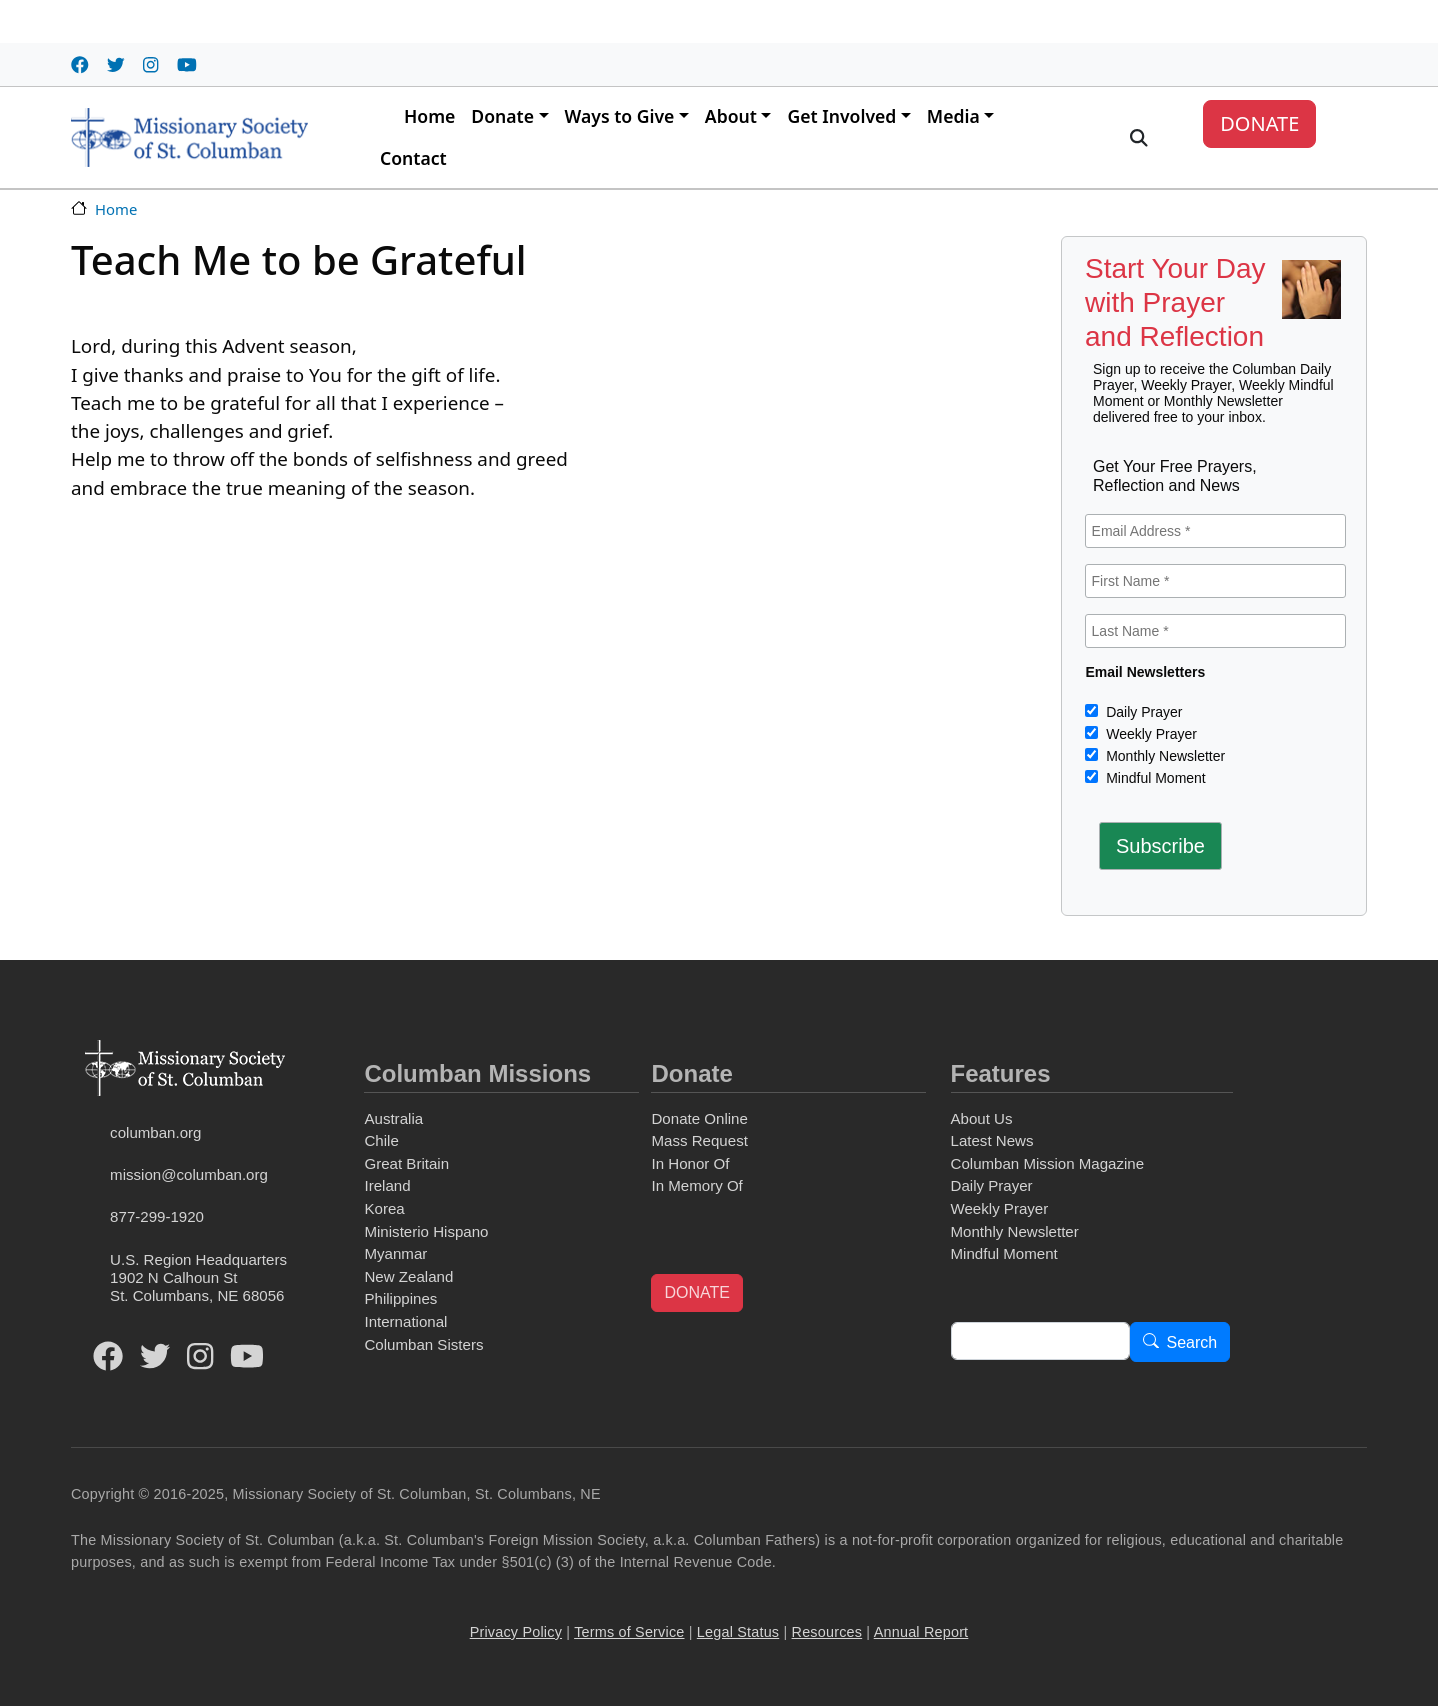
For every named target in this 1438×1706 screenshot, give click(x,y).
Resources (827, 1632)
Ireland (387, 1185)
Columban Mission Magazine (1048, 1163)
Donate (502, 116)
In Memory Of (696, 1185)
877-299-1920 (157, 1216)
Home (429, 116)
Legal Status (738, 1632)
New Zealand (408, 1276)
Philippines (400, 1298)
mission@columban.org (189, 1174)
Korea (384, 1208)
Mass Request (699, 1140)
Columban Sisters (423, 1344)
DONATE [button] (696, 1292)
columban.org (155, 1132)
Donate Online (699, 1118)
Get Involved (841, 116)
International (405, 1321)
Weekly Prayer (1149, 734)
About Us (982, 1118)
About (731, 116)
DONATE (1259, 123)
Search (1192, 1342)
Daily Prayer (1142, 712)
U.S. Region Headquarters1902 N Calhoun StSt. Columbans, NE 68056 (198, 1277)
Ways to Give (620, 116)
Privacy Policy (516, 1632)
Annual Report (921, 1632)
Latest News (992, 1140)
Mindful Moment (1153, 778)
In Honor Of (690, 1163)
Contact (413, 158)
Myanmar (395, 1253)
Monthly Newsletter (1163, 756)
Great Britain (406, 1163)
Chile (381, 1140)
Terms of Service (629, 1632)
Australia (393, 1118)
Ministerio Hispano (426, 1231)
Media (953, 116)
